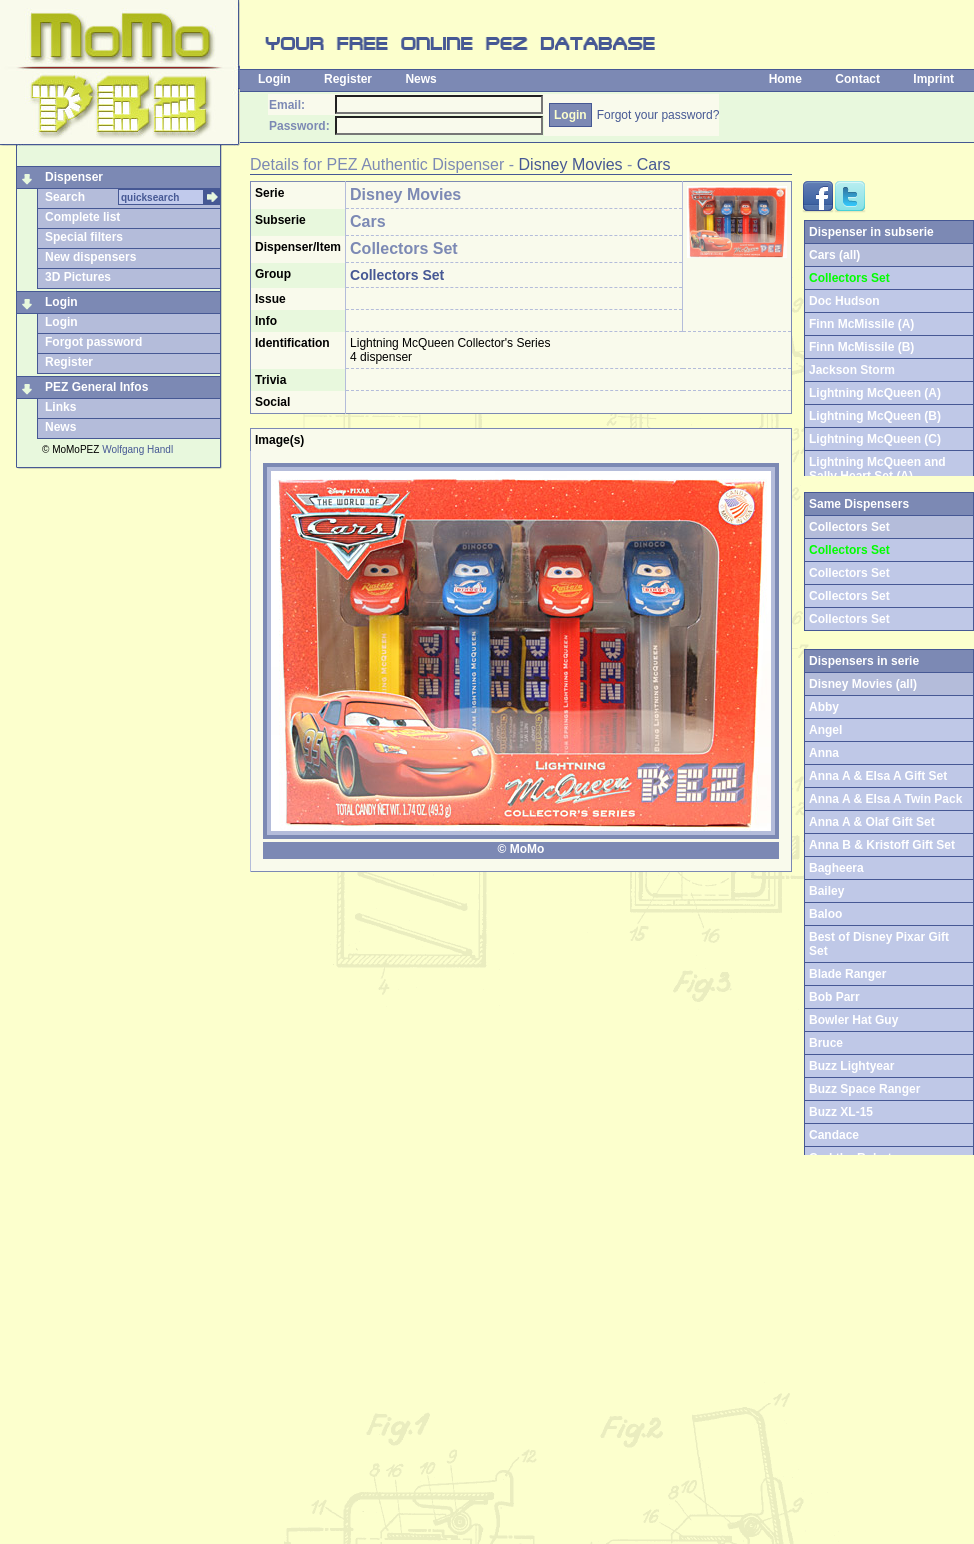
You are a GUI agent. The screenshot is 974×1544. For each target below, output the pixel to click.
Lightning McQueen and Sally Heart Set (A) (877, 469)
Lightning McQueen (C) (875, 439)
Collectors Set (849, 573)
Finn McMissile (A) (861, 324)
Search (65, 197)
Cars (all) (834, 255)
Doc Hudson (844, 301)
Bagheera (836, 868)
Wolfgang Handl (137, 449)
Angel (825, 730)
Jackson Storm (852, 370)
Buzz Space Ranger (864, 1089)
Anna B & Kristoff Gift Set (882, 845)
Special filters (84, 237)
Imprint (933, 79)
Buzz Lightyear (851, 1066)
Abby (824, 707)
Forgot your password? (658, 115)
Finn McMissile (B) (861, 347)
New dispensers (90, 257)
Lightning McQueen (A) (875, 393)
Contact (857, 79)
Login (274, 79)
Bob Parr (834, 997)
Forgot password (93, 342)
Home (785, 79)
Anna (824, 753)
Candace (834, 1135)
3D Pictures (78, 277)
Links (60, 407)
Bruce (826, 1043)
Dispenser (74, 177)
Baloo (825, 914)
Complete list (82, 217)
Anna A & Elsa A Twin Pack (885, 799)
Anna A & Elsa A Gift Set (878, 776)
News (420, 79)
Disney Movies (571, 164)
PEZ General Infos (96, 387)
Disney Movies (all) (863, 684)
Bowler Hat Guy (853, 1020)
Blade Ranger (847, 974)
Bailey (826, 891)
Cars (654, 164)
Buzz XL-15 (841, 1112)
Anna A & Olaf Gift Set (872, 822)
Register (348, 79)
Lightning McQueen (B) (875, 416)
